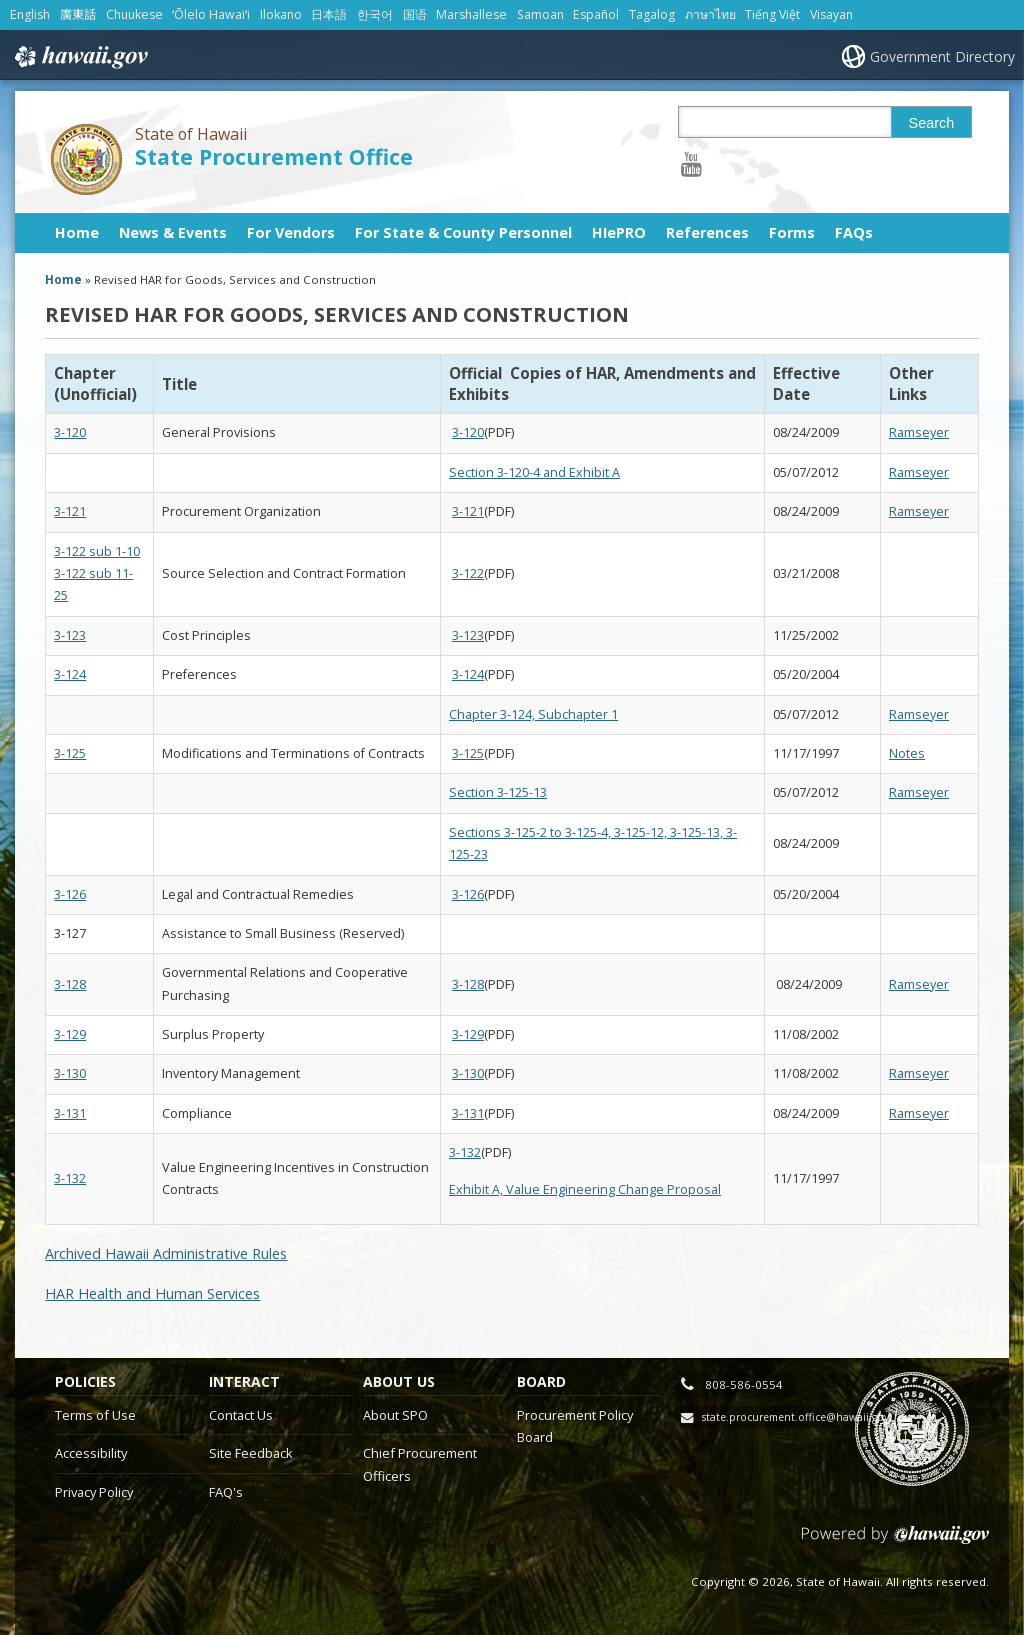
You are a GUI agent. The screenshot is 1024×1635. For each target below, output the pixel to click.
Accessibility (91, 1453)
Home (77, 232)
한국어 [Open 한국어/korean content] (375, 14)
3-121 (70, 511)
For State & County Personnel (463, 232)
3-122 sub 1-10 (97, 551)
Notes (907, 753)
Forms (792, 232)
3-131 (70, 1113)
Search (932, 123)
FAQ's (226, 1492)
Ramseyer (919, 432)
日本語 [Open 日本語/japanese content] (329, 14)
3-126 (70, 894)
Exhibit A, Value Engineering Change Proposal (585, 1189)
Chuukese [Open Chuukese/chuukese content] (134, 14)
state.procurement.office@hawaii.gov (795, 1417)
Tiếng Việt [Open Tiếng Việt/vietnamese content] (772, 14)
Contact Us (241, 1415)
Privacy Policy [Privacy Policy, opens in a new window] (94, 1492)
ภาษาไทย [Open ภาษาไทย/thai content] (710, 14)
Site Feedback (251, 1453)
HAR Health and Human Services (152, 1293)
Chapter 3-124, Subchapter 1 (533, 714)
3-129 (70, 1034)
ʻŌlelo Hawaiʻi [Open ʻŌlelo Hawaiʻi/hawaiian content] (211, 14)
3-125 (70, 753)
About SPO (395, 1415)
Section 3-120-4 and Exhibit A (534, 472)
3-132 (70, 1178)
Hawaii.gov (79, 57)
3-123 (70, 635)
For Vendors (291, 232)
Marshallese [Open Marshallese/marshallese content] (471, 14)
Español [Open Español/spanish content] (596, 14)
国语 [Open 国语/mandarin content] (415, 14)
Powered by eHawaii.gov (895, 1542)
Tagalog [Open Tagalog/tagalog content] (652, 14)
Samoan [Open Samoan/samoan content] (540, 14)
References (707, 232)
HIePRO (619, 232)
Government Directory (942, 56)
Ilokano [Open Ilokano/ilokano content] (281, 14)
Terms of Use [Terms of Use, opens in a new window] (95, 1415)
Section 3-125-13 (498, 792)
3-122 (468, 573)
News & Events (173, 232)
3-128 (70, 984)
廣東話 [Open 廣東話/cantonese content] (78, 14)
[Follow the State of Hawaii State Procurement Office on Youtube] (691, 163)
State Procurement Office (274, 156)
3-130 (70, 1073)
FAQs (854, 232)
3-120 (70, 432)
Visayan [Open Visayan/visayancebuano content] (831, 14)
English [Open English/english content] (30, 14)
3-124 (70, 674)
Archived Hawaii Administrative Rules (166, 1253)
